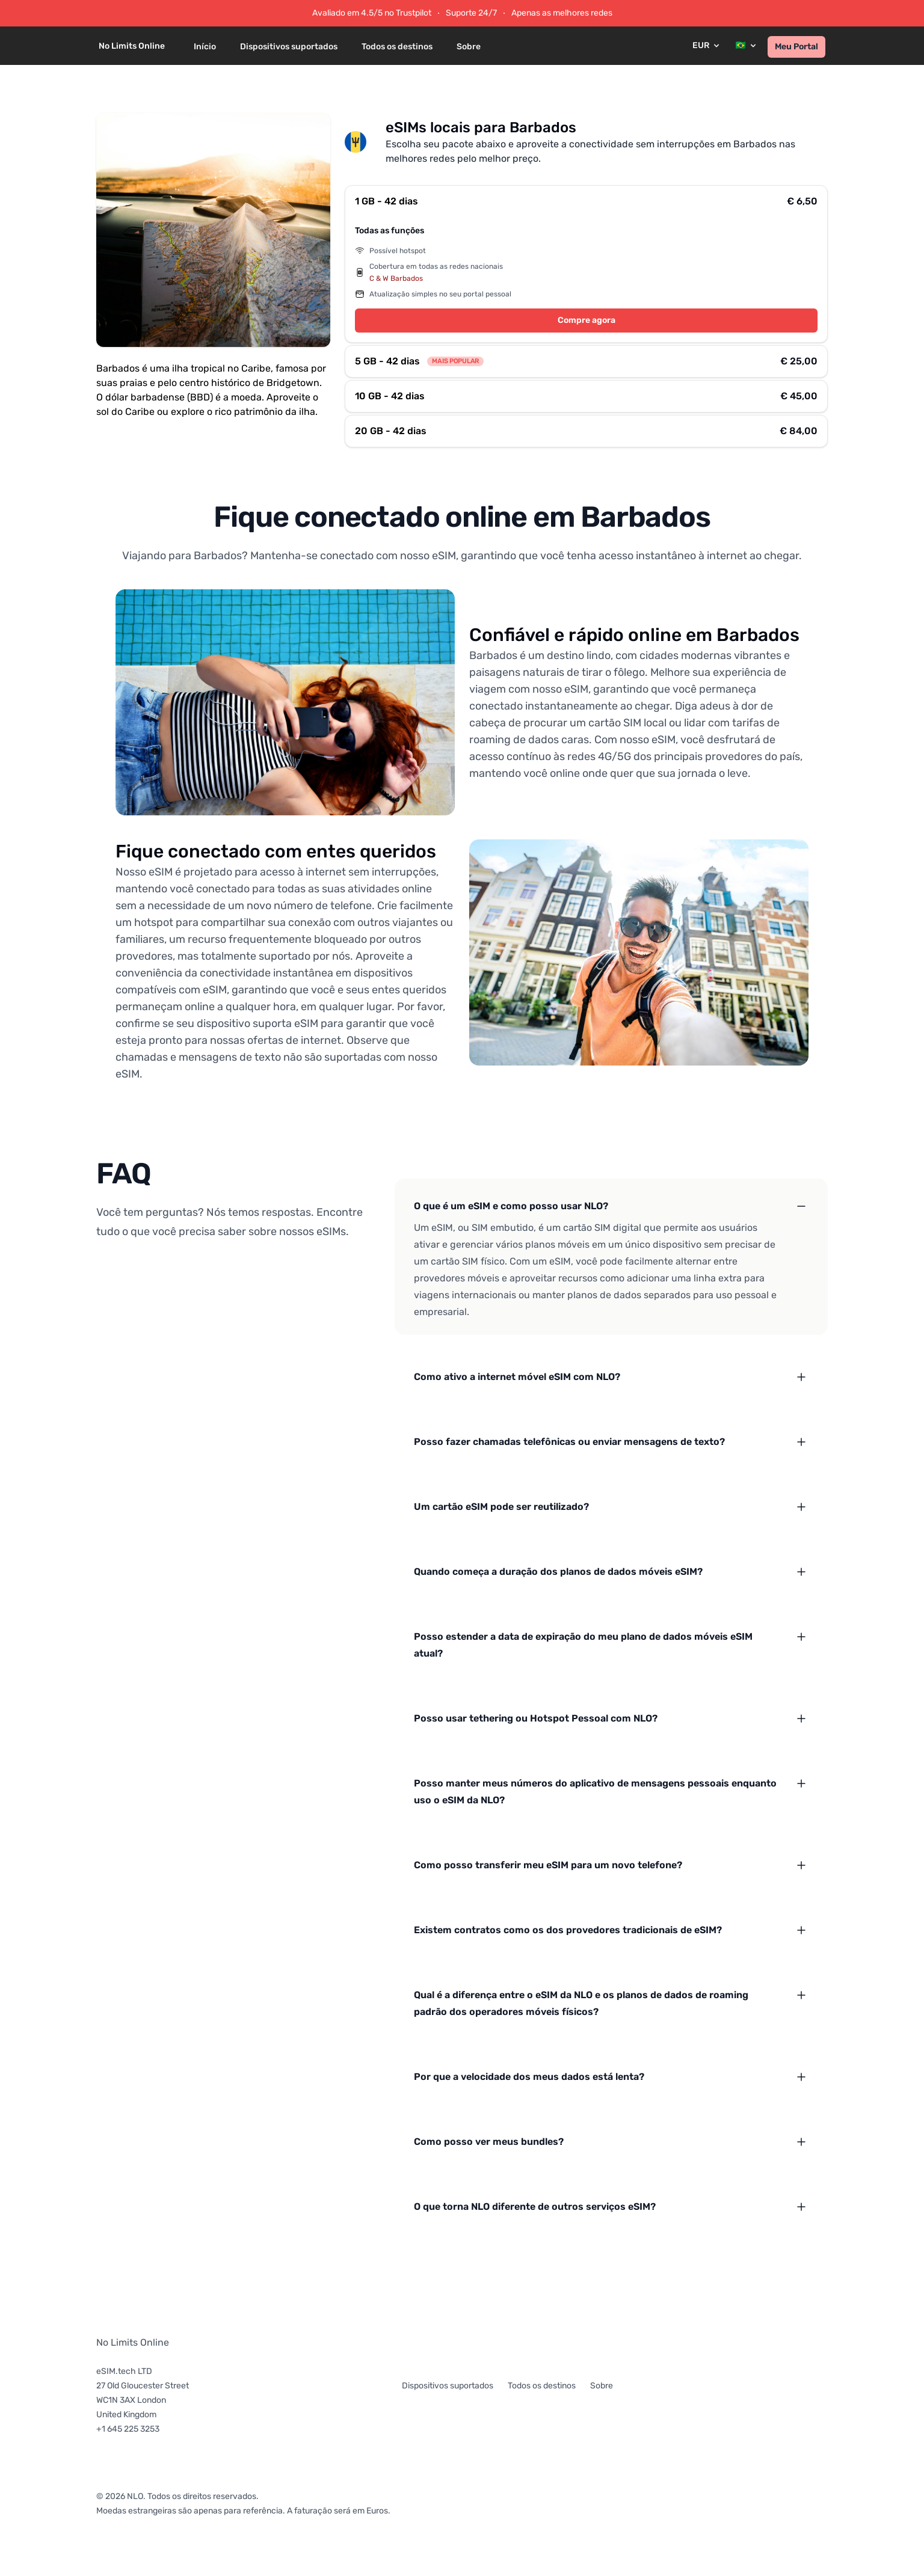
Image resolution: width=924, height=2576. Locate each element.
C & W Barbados (396, 278)
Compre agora (586, 320)
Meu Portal (796, 46)
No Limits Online (132, 2342)
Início (205, 46)
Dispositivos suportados (288, 46)
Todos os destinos (397, 46)
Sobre (469, 46)
